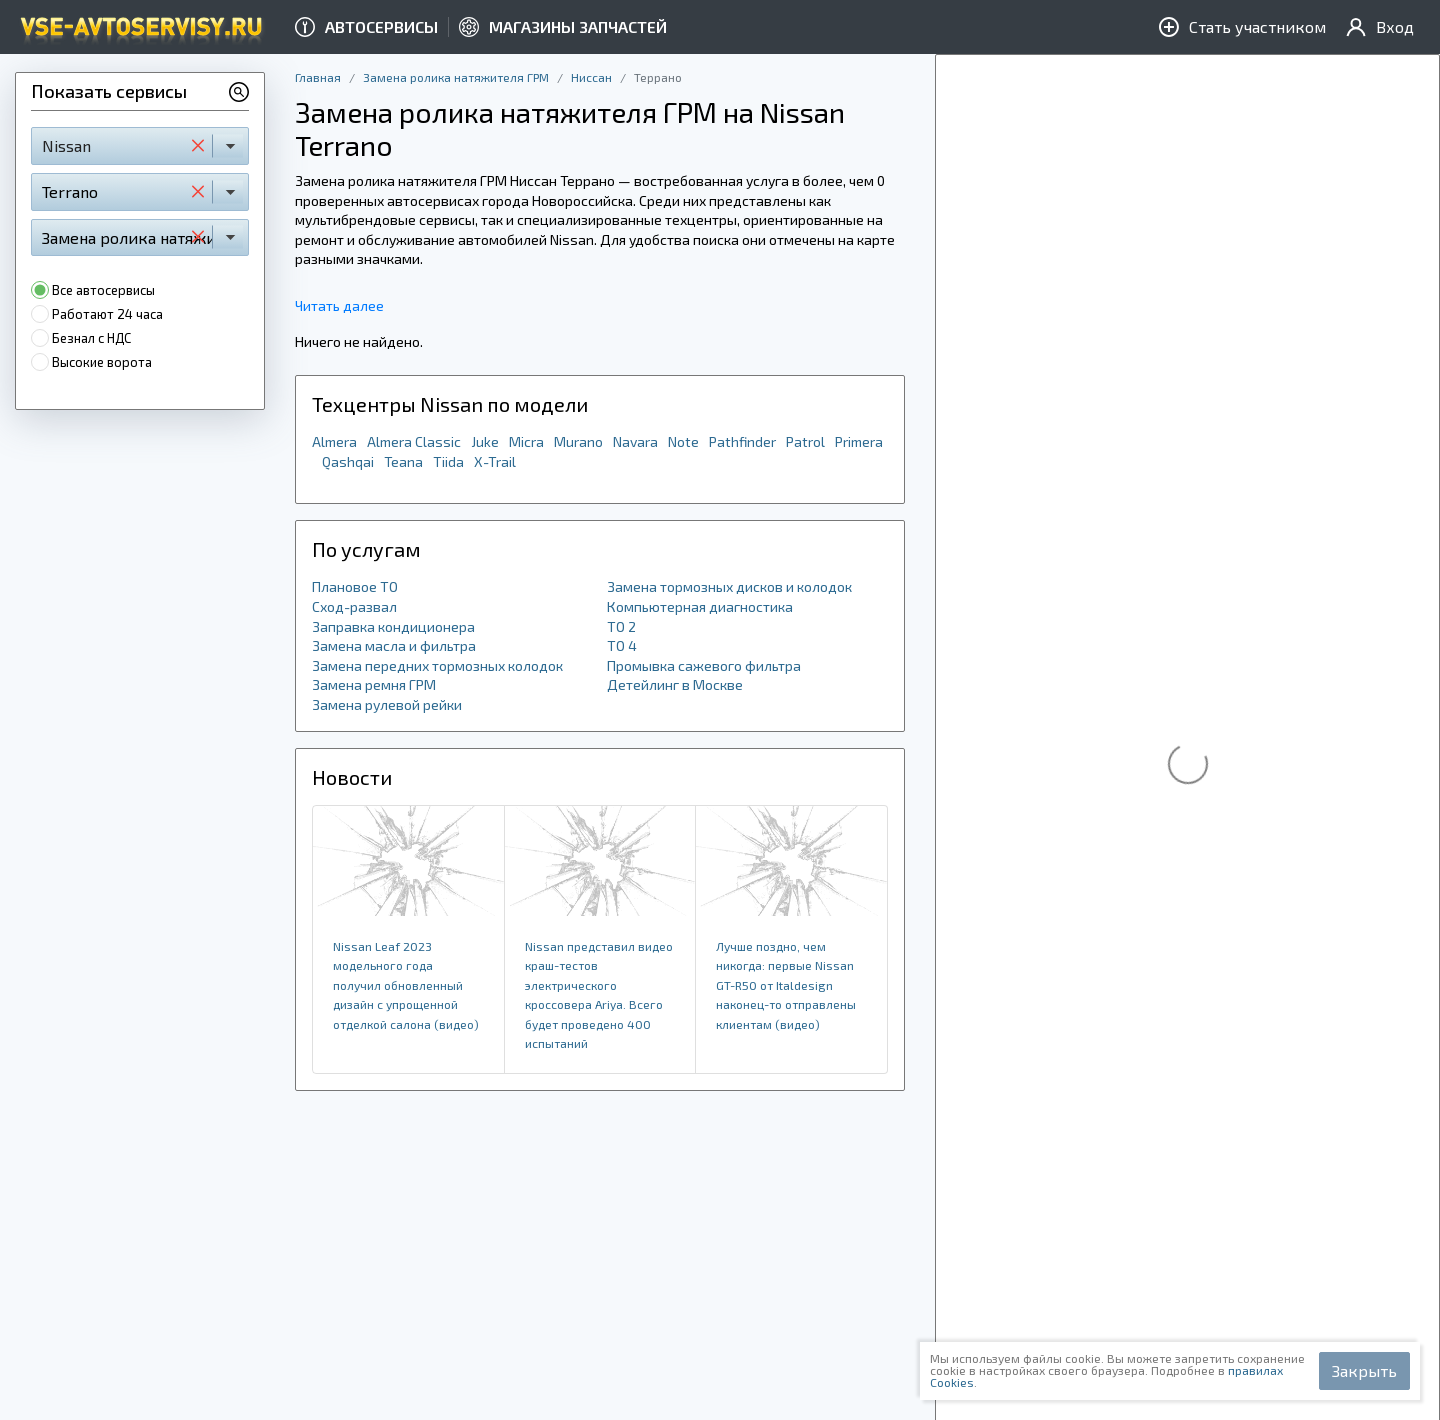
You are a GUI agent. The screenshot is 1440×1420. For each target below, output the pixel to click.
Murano (578, 441)
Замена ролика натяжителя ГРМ (456, 77)
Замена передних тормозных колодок (437, 665)
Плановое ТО (355, 586)
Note (683, 441)
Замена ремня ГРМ (374, 684)
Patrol (805, 441)
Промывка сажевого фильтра (704, 665)
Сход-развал (354, 606)
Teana (403, 461)
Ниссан (591, 77)
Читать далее (339, 305)
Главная (318, 77)
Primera (859, 441)
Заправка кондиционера (393, 626)
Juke (485, 441)
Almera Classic (414, 441)
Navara (635, 441)
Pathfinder (742, 441)
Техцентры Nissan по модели (450, 404)
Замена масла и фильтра (394, 645)
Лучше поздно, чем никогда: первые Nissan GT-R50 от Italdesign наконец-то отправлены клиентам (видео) (786, 985)
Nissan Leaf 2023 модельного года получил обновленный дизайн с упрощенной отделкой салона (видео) (406, 985)
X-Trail (495, 461)
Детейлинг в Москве (675, 684)
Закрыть (1364, 1370)
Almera (334, 441)
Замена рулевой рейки (387, 704)
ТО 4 (622, 645)
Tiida (448, 461)
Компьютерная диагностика (700, 606)
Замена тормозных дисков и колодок (729, 586)
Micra (526, 441)
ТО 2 (621, 626)
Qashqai (348, 461)
